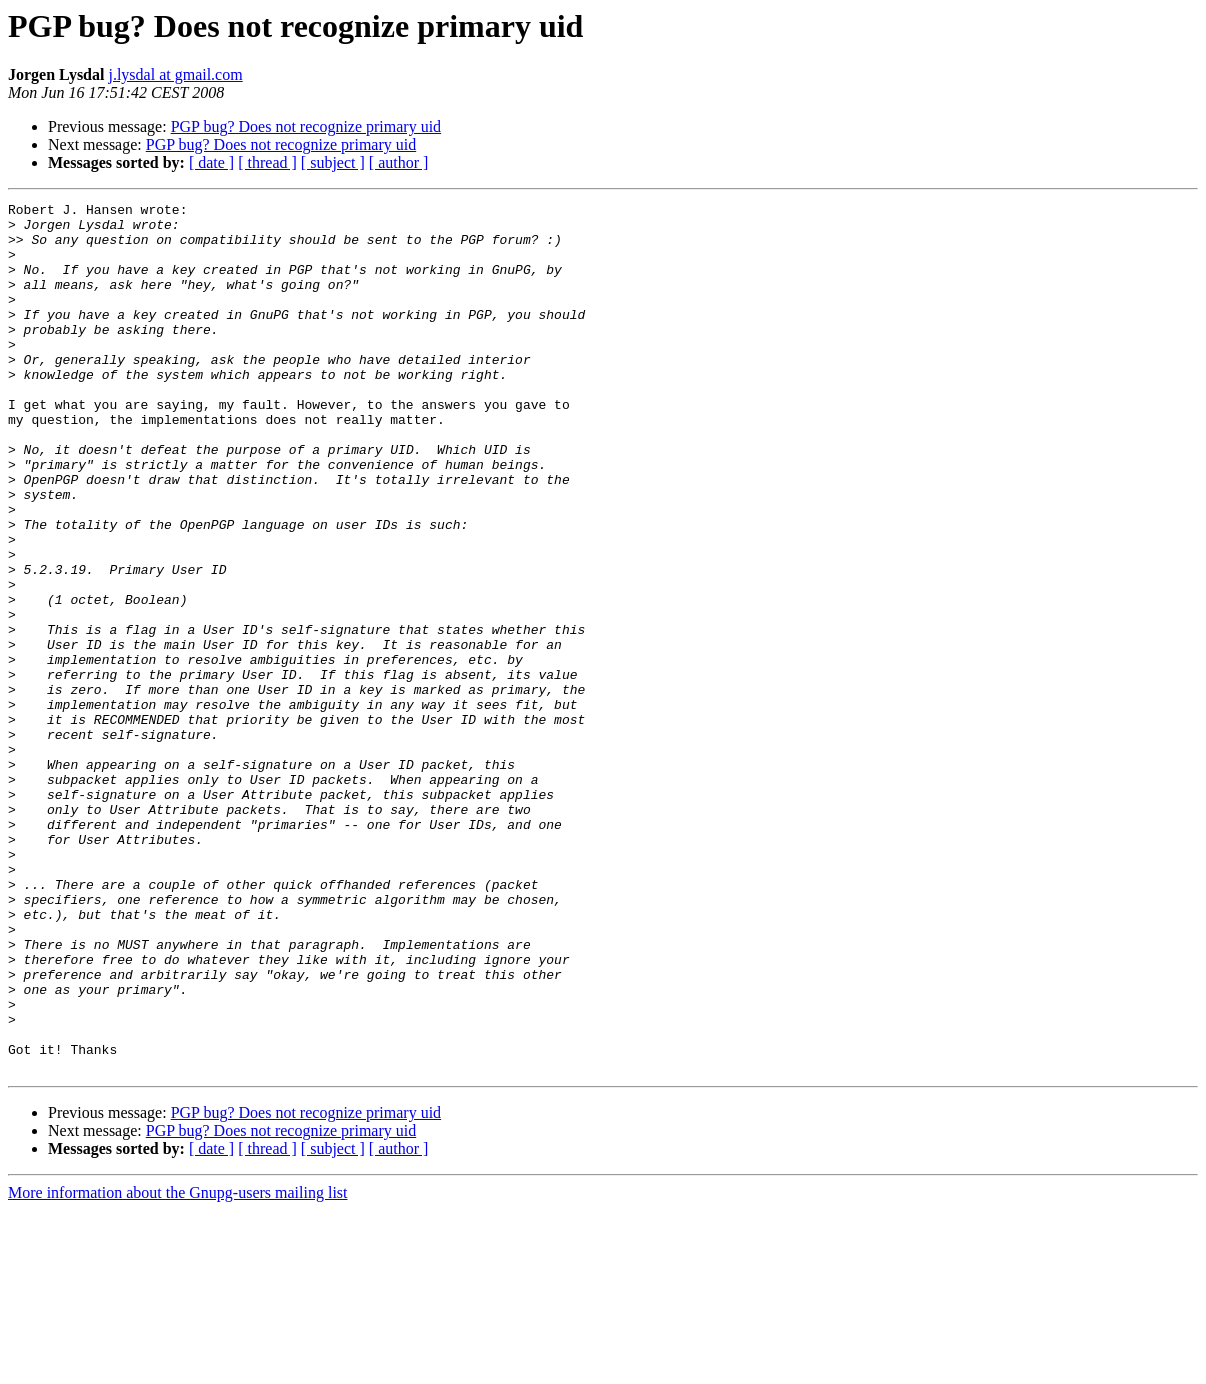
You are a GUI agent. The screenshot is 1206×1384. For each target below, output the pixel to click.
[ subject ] (333, 162)
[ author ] (399, 162)
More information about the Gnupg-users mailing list (178, 1366)
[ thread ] (267, 162)
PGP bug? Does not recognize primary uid (306, 126)
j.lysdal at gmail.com (175, 74)
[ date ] (211, 162)
